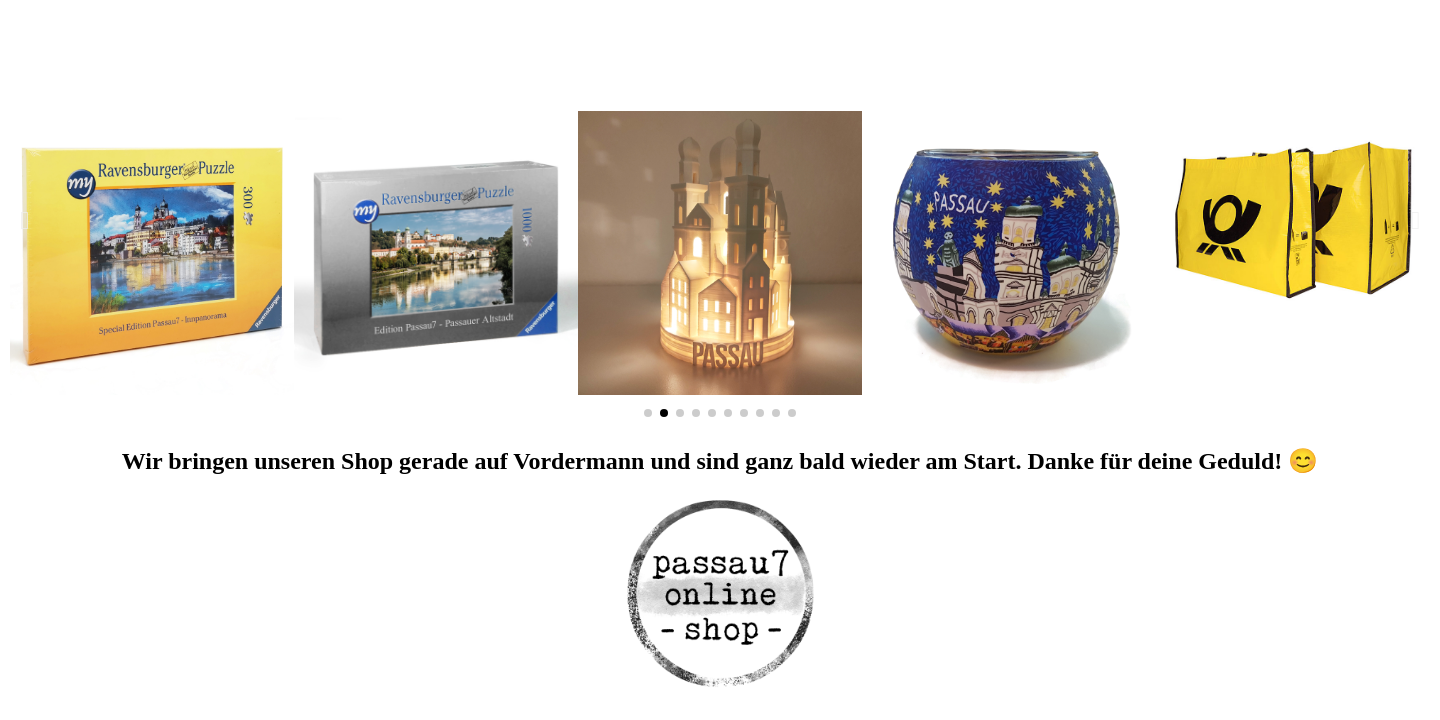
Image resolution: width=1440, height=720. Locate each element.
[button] (24, 220)
